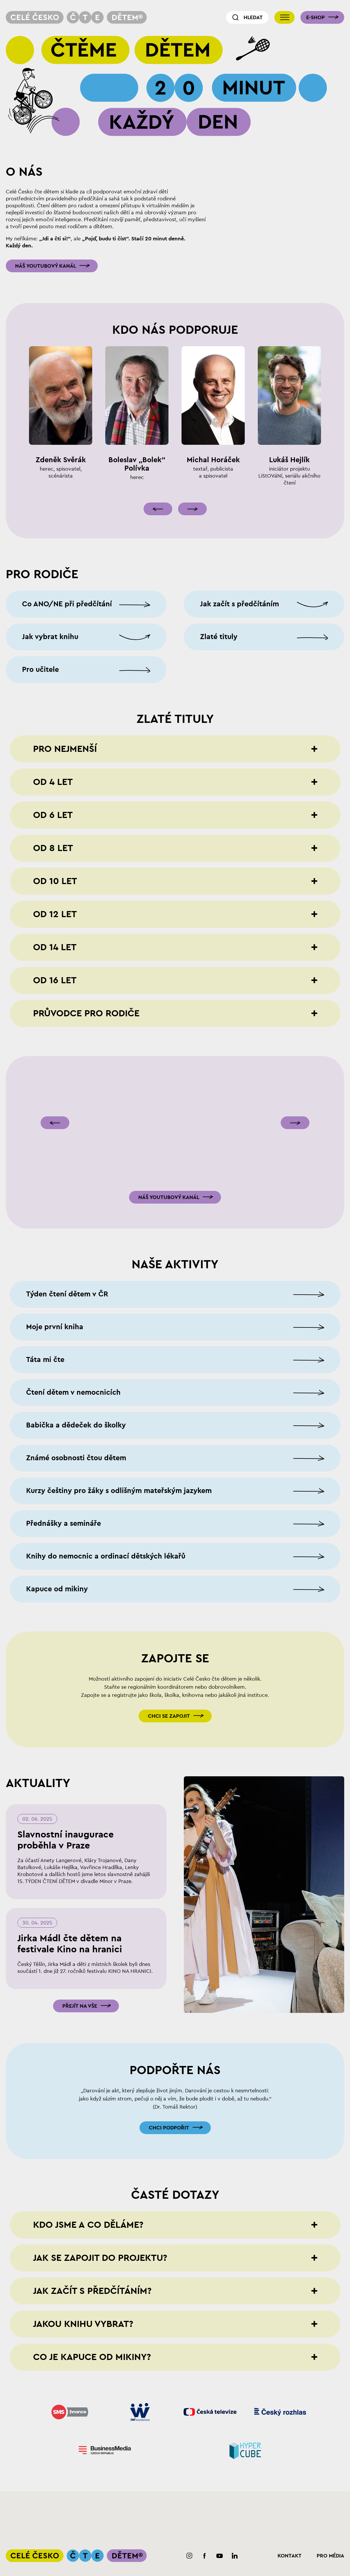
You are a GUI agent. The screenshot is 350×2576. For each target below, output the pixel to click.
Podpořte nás (175, 2070)
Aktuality (38, 1783)
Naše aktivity (175, 1264)
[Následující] (192, 508)
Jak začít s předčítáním (239, 604)
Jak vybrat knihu (50, 637)
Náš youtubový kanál (45, 266)
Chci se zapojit (169, 1716)
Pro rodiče (42, 574)
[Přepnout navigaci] (284, 17)
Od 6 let (53, 815)
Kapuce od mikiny (57, 1589)
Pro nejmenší (65, 749)
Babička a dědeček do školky (76, 1425)
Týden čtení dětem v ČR (67, 1294)
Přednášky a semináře (63, 1523)
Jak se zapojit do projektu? (100, 2258)
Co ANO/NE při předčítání (67, 604)
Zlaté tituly (218, 637)
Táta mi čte (45, 1359)
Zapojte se (175, 1658)
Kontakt (290, 2555)
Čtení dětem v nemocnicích (73, 1392)
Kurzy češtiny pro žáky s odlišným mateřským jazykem (119, 1490)
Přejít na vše (79, 2006)
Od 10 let (55, 881)
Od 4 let (53, 782)
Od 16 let (55, 980)
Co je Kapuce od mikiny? (92, 2357)
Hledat (253, 17)
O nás (24, 172)
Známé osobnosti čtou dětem (76, 1458)
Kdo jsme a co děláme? (88, 2224)
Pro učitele (40, 669)
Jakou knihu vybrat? (83, 2324)
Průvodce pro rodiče (86, 1013)
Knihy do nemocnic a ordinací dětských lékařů (105, 1556)
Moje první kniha (54, 1327)
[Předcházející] (158, 508)
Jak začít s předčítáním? (92, 2291)
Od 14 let (55, 947)
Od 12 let (55, 914)
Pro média (330, 2555)
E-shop (315, 17)
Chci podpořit (169, 2127)
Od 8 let (53, 848)
